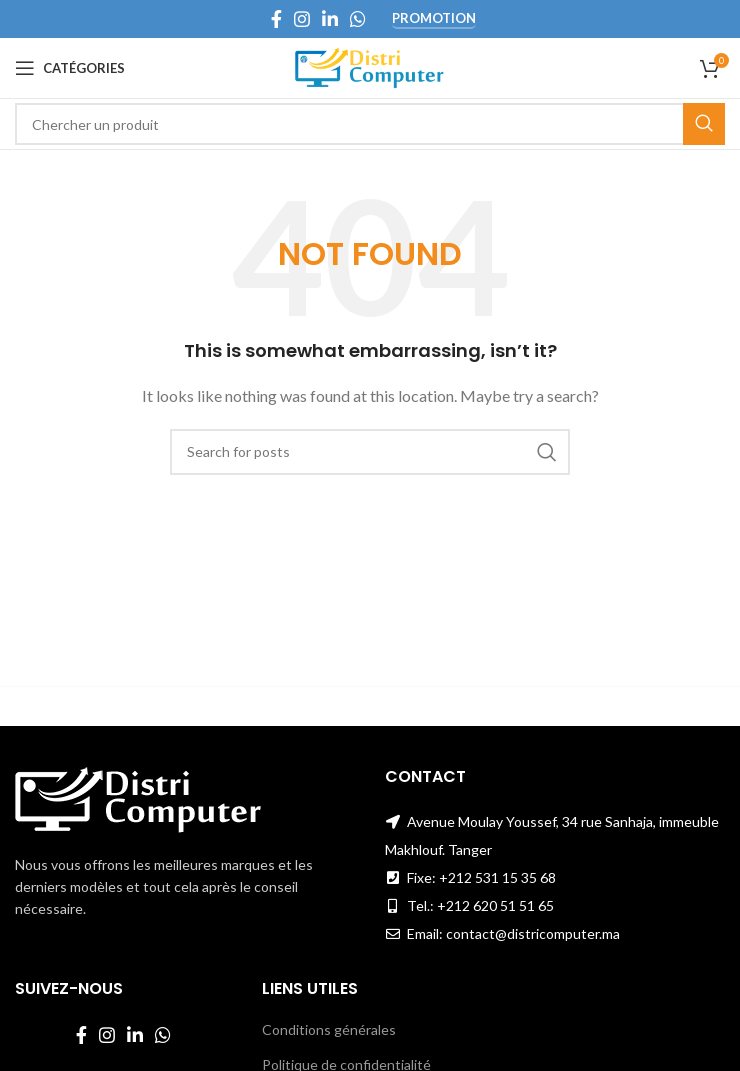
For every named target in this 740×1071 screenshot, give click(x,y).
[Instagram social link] (302, 19)
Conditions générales (329, 1029)
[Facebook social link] (276, 19)
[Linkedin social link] (330, 19)
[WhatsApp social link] (358, 19)
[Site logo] (370, 66)
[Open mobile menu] (70, 68)
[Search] (370, 124)
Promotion (434, 18)
